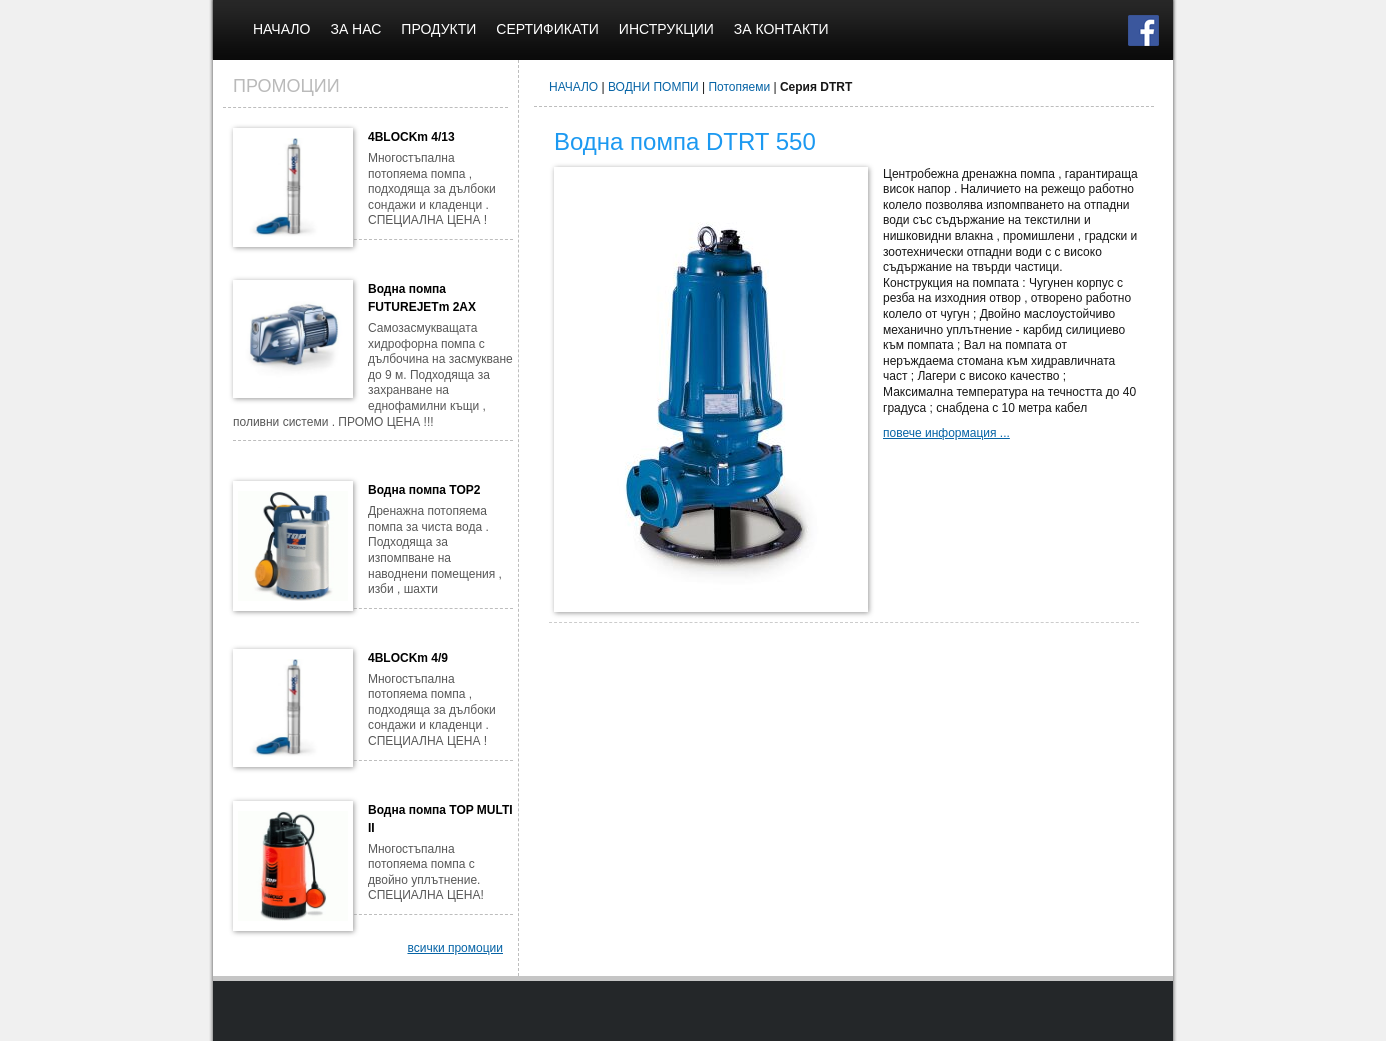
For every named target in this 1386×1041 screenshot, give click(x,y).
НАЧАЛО (281, 29)
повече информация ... (946, 433)
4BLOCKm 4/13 (411, 137)
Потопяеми (739, 87)
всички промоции (455, 948)
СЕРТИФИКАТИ (547, 29)
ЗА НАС (355, 29)
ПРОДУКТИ (438, 29)
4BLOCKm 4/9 (408, 658)
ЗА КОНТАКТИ (781, 29)
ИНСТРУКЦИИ (666, 29)
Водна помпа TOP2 (424, 490)
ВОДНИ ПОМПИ (653, 87)
